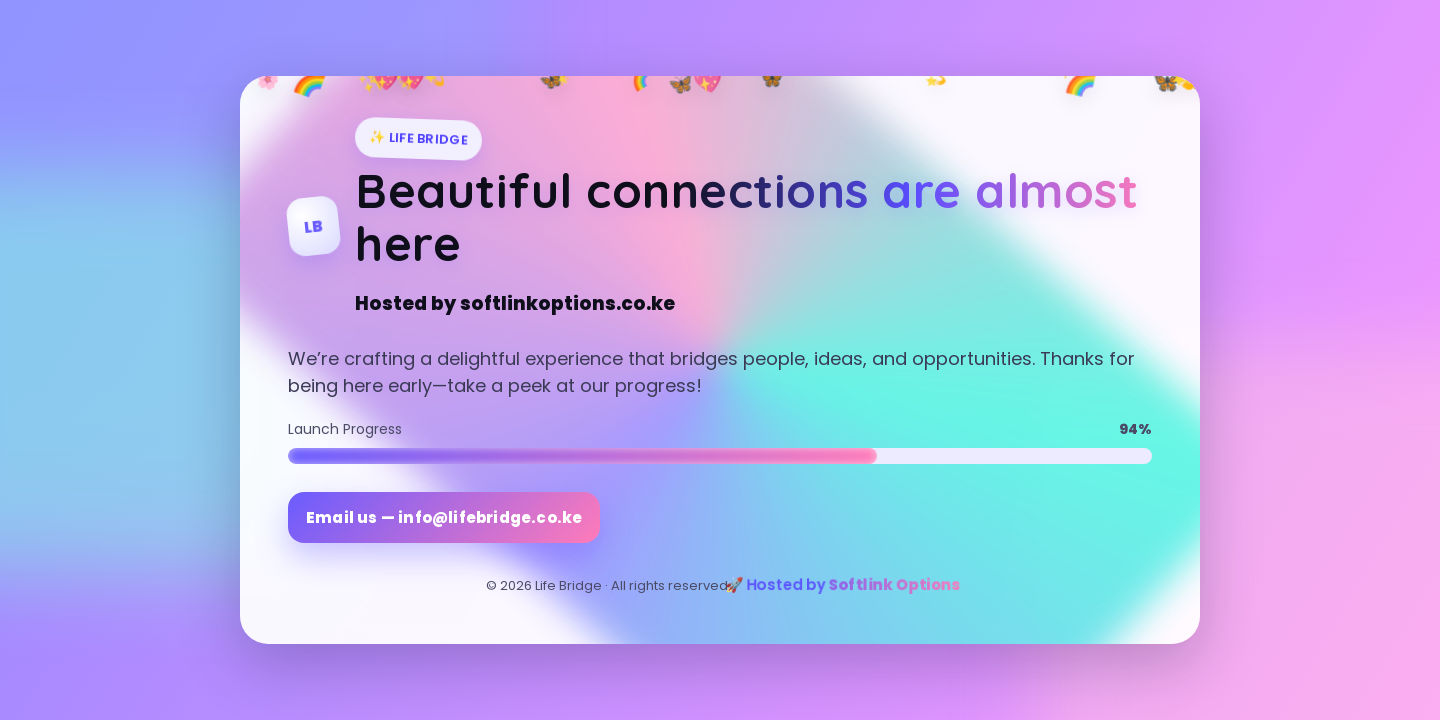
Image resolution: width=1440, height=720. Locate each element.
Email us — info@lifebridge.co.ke (444, 517)
